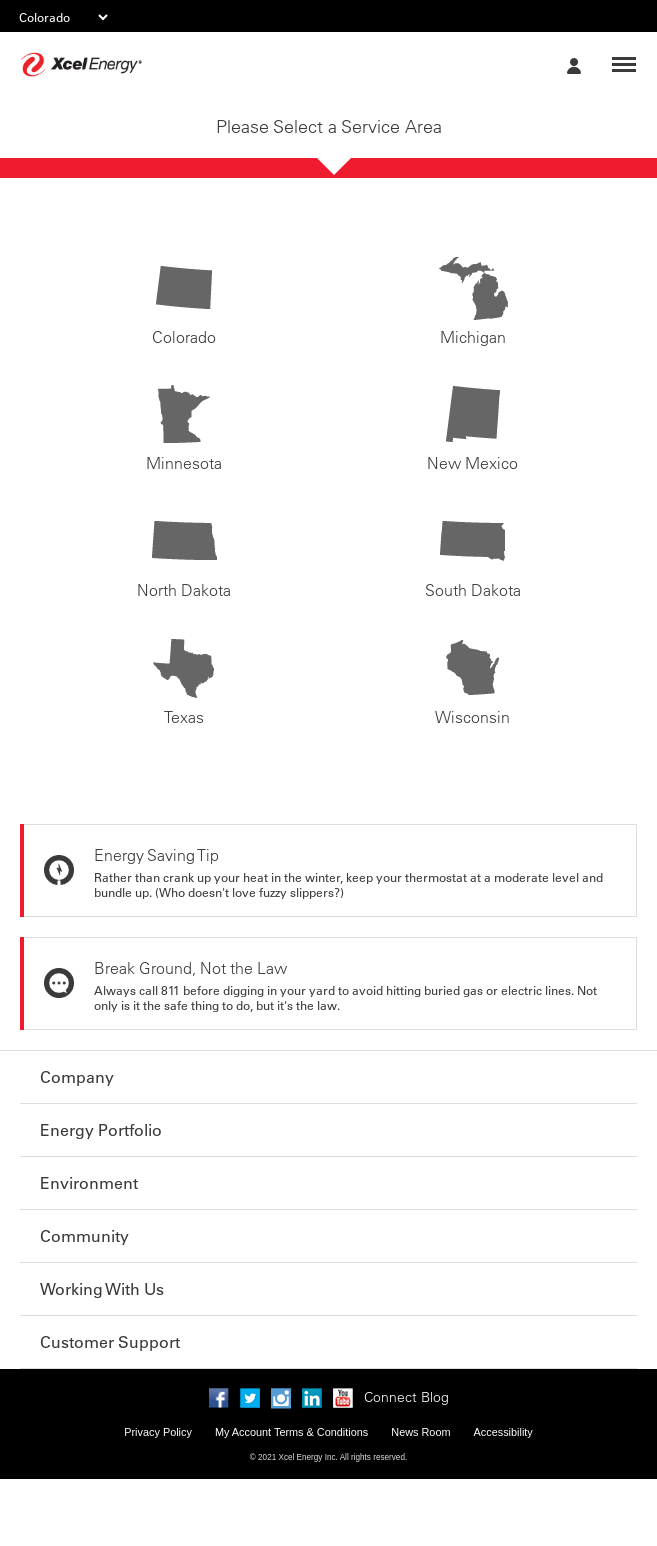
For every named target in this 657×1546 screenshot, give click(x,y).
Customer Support (110, 1342)
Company (77, 1077)
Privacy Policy (158, 1432)
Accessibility (503, 1432)
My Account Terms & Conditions (291, 1432)
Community (84, 1236)
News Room (420, 1432)
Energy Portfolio (101, 1130)
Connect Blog (406, 1397)
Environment (89, 1183)
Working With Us (102, 1289)
